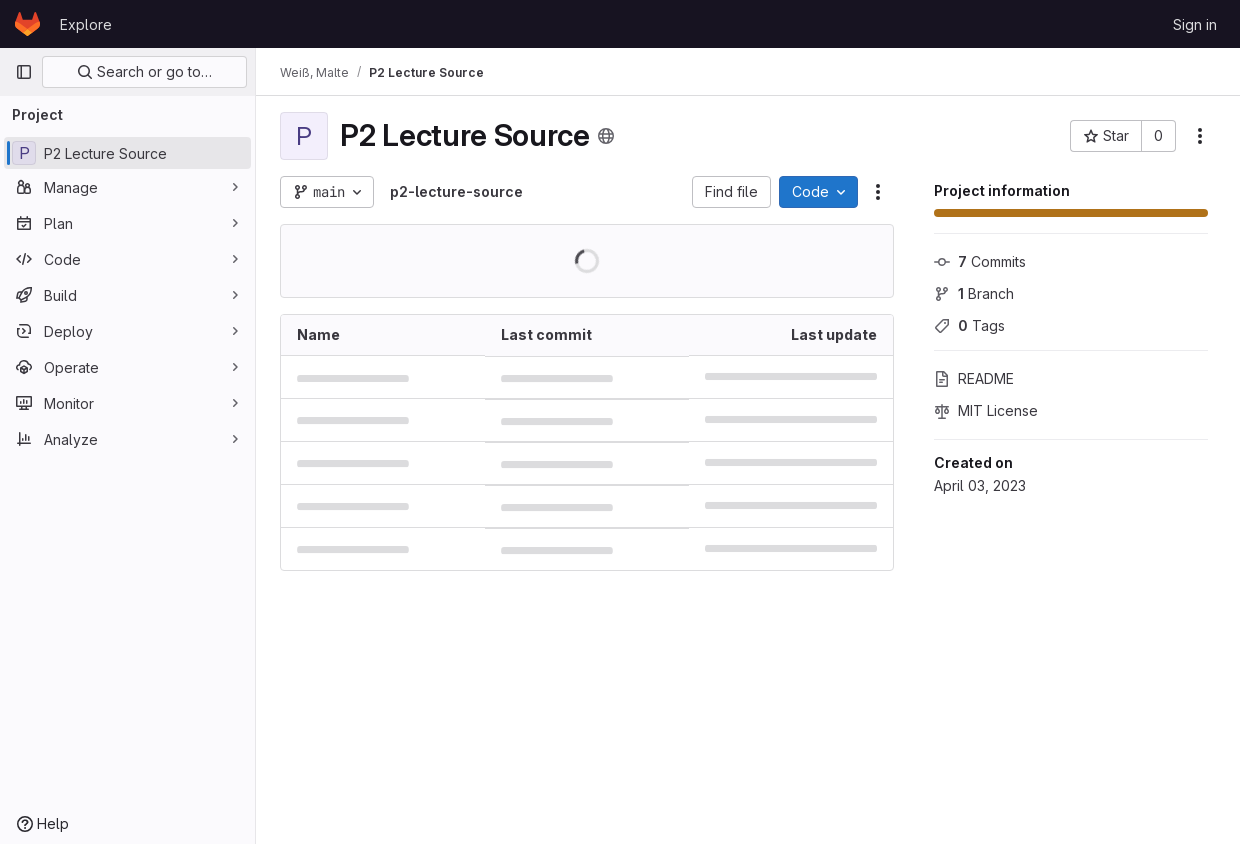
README (974, 378)
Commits (980, 261)
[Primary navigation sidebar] (24, 72)
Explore (86, 24)
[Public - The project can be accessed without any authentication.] (606, 136)
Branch (974, 293)
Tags (969, 325)
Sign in (1195, 24)
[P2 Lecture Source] (127, 153)
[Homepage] (27, 24)
